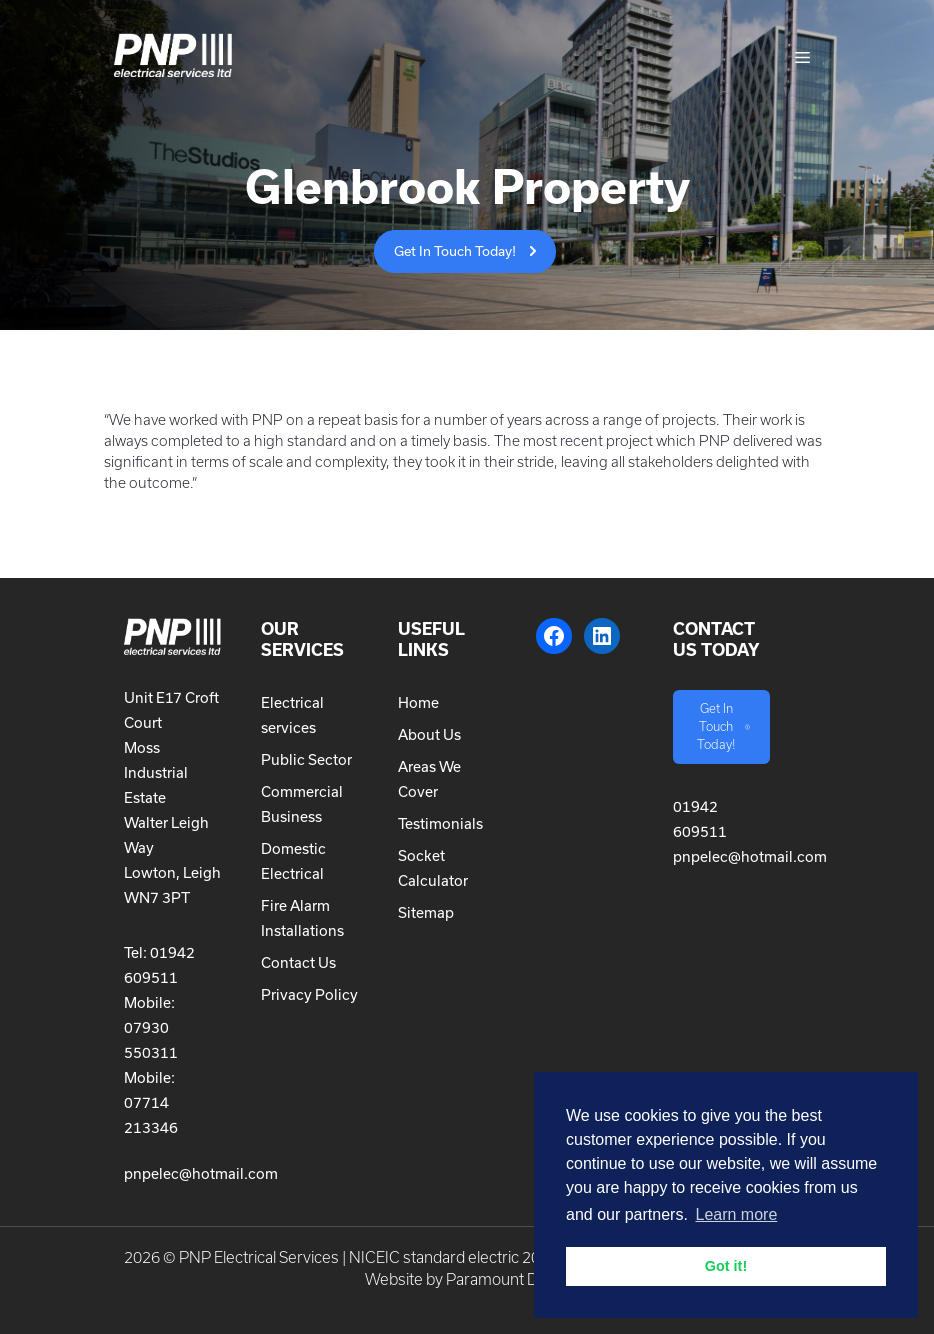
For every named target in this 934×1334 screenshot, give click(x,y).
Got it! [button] (726, 1266)
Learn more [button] (736, 1214)
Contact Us (298, 962)
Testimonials (440, 823)
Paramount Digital (507, 1279)
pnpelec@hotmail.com (201, 1173)
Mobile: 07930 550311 (151, 1027)
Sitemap (426, 912)
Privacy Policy (309, 994)
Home (418, 702)
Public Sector (306, 759)
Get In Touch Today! (455, 251)
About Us (429, 734)
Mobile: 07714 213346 (151, 1102)
